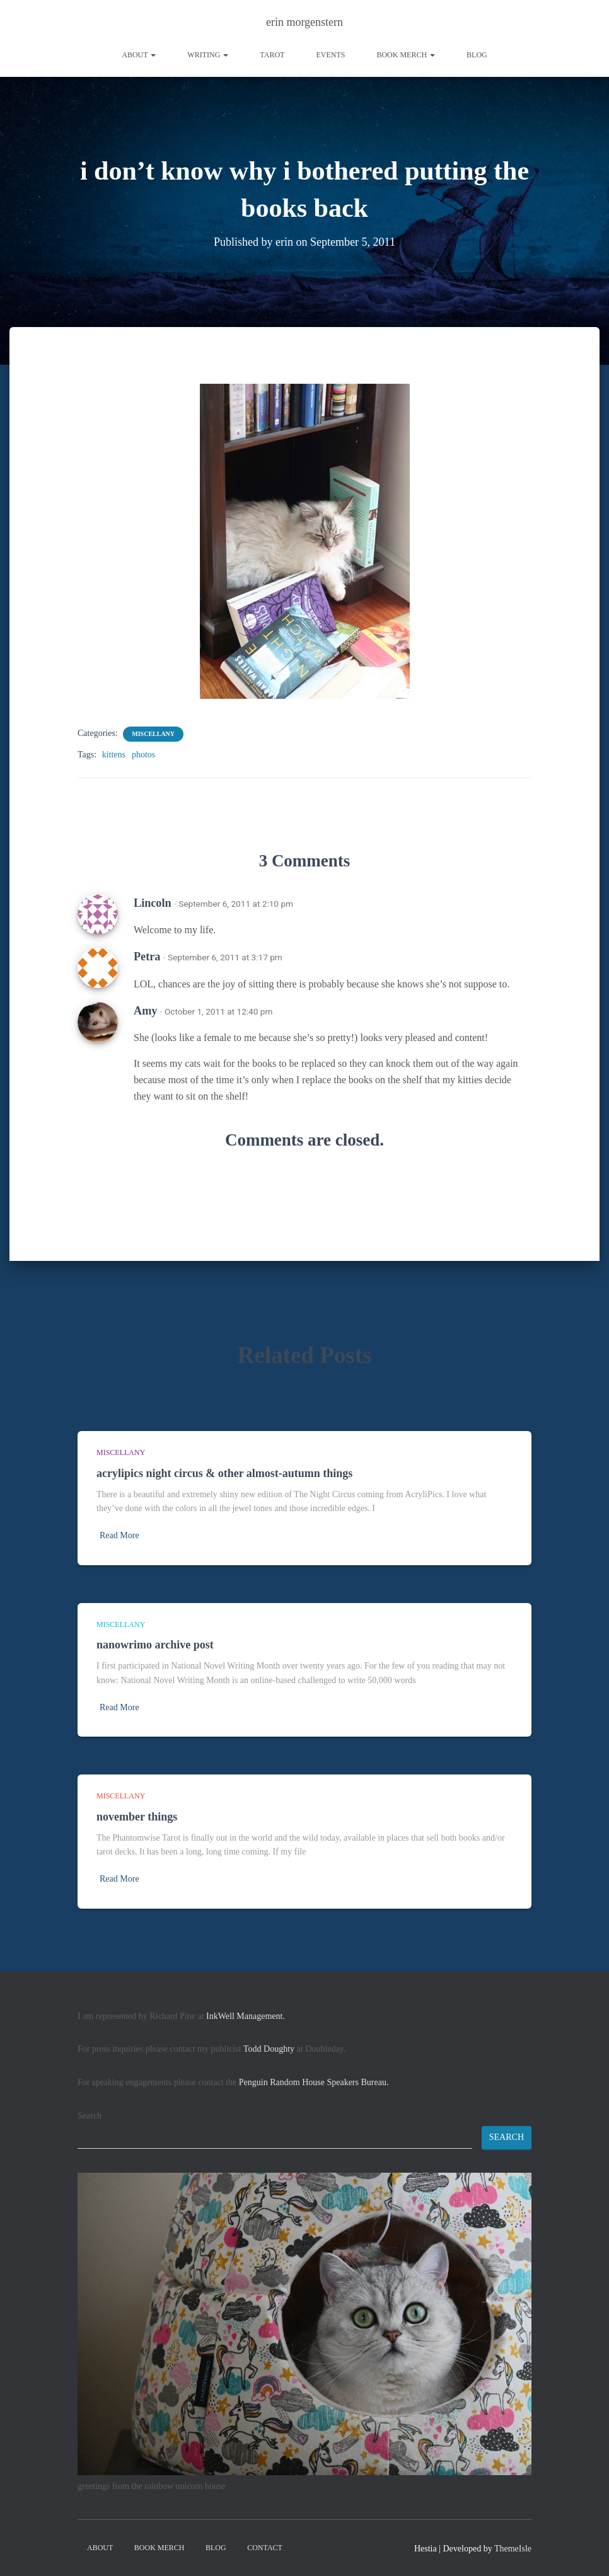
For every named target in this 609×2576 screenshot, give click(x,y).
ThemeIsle (512, 2548)
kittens (113, 754)
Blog (477, 54)
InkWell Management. (245, 2016)
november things (136, 1816)
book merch (405, 54)
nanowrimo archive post (155, 1644)
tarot (272, 54)
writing (207, 54)
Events (330, 54)
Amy (145, 1010)
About (139, 54)
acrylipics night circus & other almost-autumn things (224, 1473)
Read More (119, 1535)
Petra (147, 956)
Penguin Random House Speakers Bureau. (314, 2082)
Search (90, 2115)
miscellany (153, 733)
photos (143, 754)
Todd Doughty (268, 2049)
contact (264, 2547)
